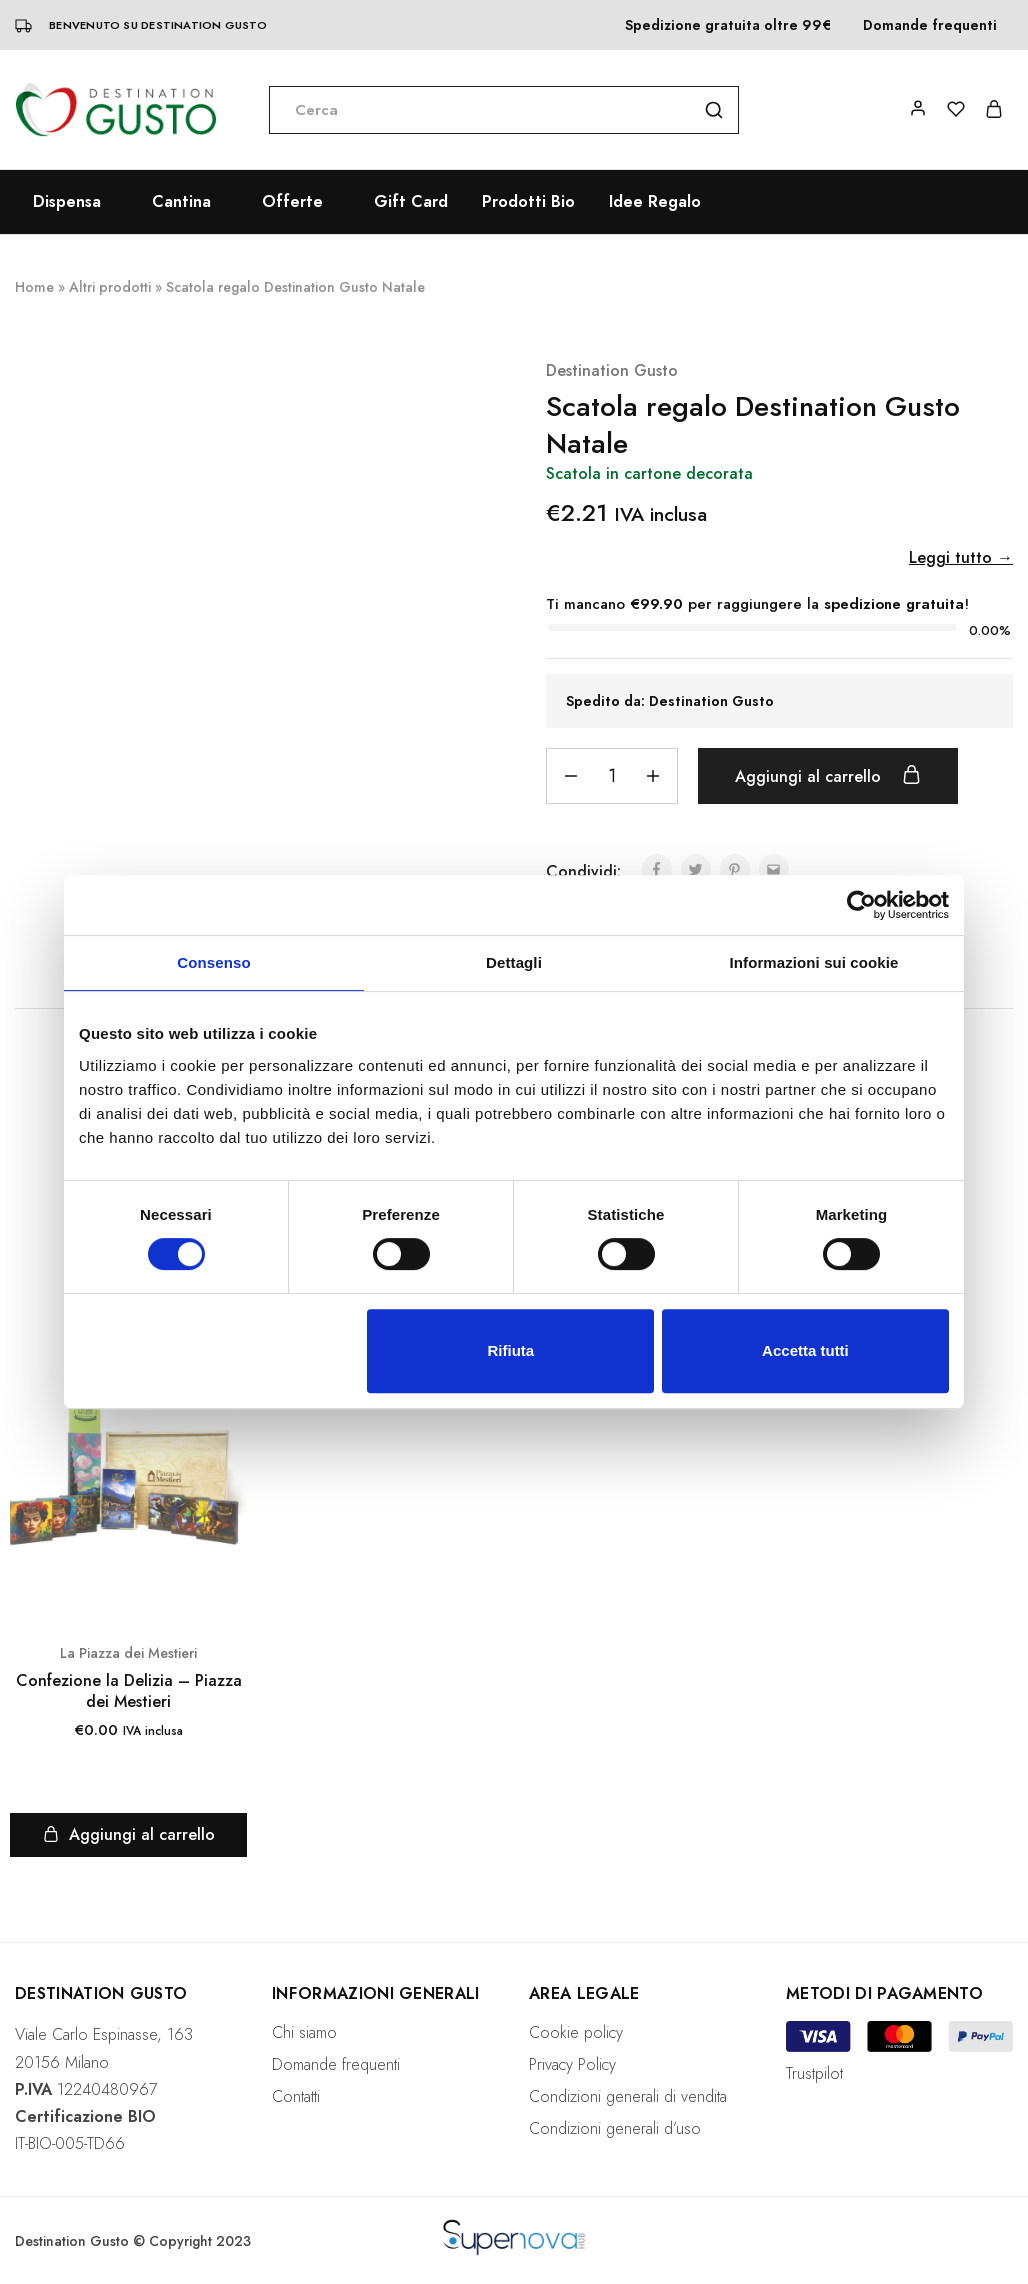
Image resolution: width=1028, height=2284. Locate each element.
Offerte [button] (292, 202)
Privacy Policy (572, 2064)
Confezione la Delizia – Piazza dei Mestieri (129, 1691)
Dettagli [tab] (514, 962)
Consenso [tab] (213, 962)
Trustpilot (814, 2073)
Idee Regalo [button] (655, 202)
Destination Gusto (612, 370)
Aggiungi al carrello (828, 776)
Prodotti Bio (528, 202)
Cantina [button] (181, 202)
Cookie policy (576, 2032)
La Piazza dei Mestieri (128, 1653)
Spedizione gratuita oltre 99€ (728, 25)
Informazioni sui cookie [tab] (814, 962)
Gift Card (411, 202)
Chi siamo (304, 2032)
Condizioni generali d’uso (615, 2128)
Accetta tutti (805, 1350)
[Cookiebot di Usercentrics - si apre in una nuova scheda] (861, 905)
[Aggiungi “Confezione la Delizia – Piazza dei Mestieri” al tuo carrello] (128, 1835)
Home (34, 287)
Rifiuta (511, 1350)
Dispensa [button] (67, 202)
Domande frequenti (930, 25)
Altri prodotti (110, 287)
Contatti (296, 2096)
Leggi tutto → (961, 557)
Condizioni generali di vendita (628, 2096)
